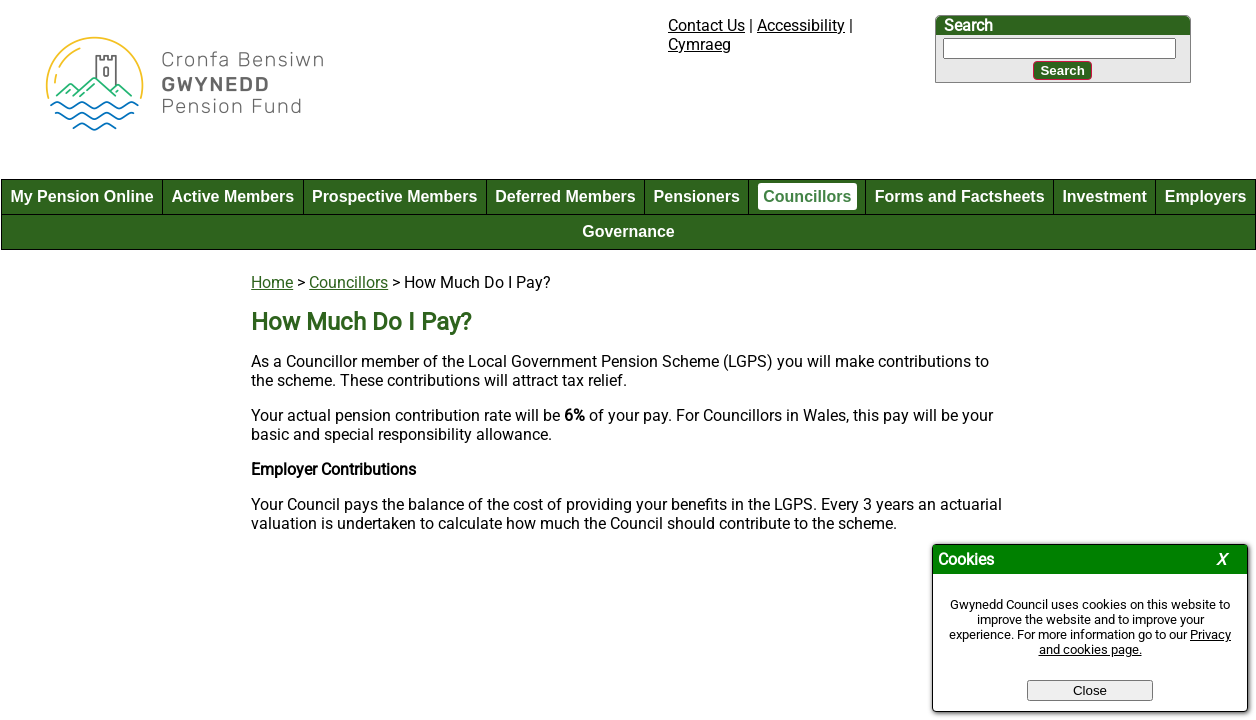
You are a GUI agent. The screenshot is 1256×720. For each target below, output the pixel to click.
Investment (1104, 196)
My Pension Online (81, 196)
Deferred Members (565, 196)
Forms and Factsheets (960, 196)
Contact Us (706, 25)
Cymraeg (699, 44)
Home (272, 282)
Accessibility (801, 25)
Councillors (807, 196)
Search (968, 25)
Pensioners (697, 196)
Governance (628, 231)
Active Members (232, 196)
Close (1090, 690)
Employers (1206, 196)
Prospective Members (394, 196)
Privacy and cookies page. (1135, 642)
